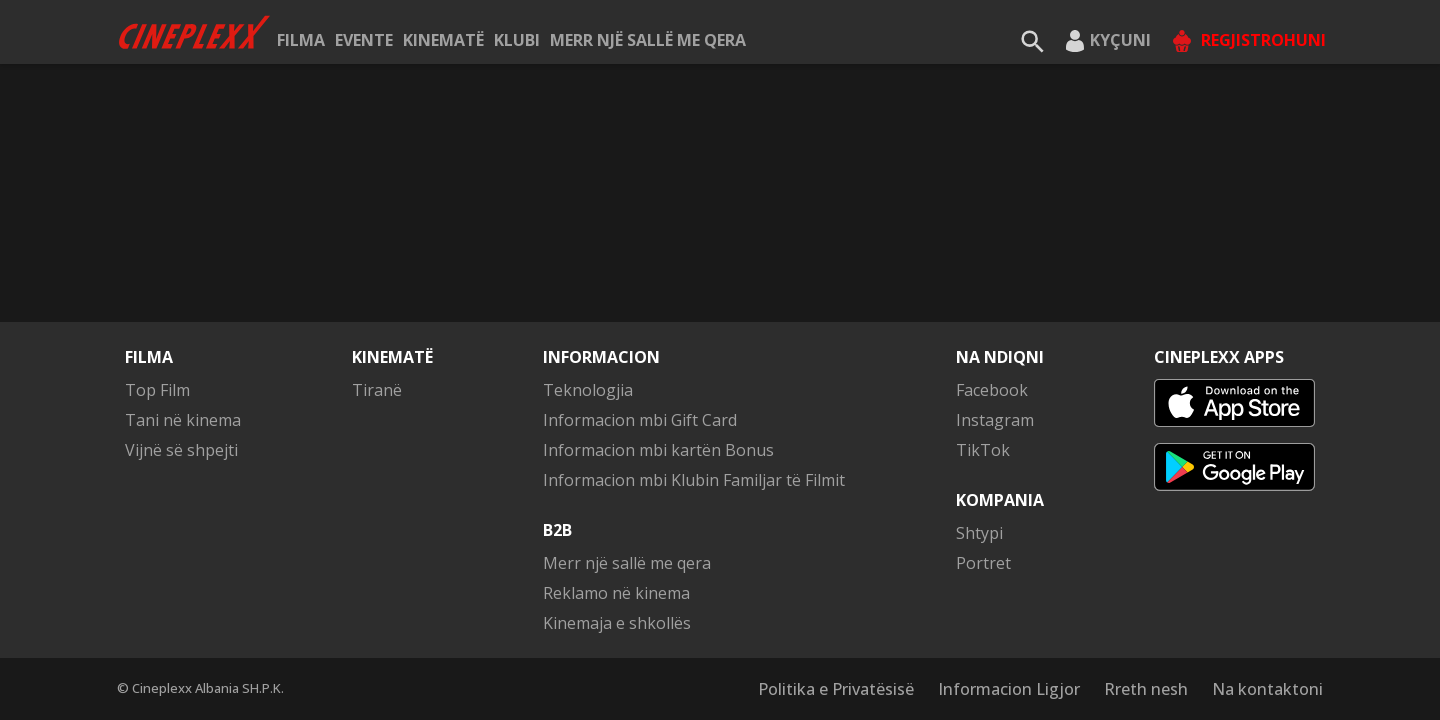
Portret (983, 563)
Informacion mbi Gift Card (640, 420)
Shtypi (979, 533)
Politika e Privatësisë (836, 689)
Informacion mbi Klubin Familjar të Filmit (694, 480)
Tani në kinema (183, 420)
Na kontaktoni (1267, 689)
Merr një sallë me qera (648, 40)
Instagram (995, 420)
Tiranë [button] (377, 390)
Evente (364, 40)
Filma (301, 40)
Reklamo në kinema (616, 593)
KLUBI (517, 40)
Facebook (992, 390)
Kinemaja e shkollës (617, 623)
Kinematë (443, 40)
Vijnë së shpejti (181, 450)
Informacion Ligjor (1009, 689)
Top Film (157, 390)
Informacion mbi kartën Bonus (658, 450)
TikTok (983, 450)
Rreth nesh (1146, 689)
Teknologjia (588, 390)
